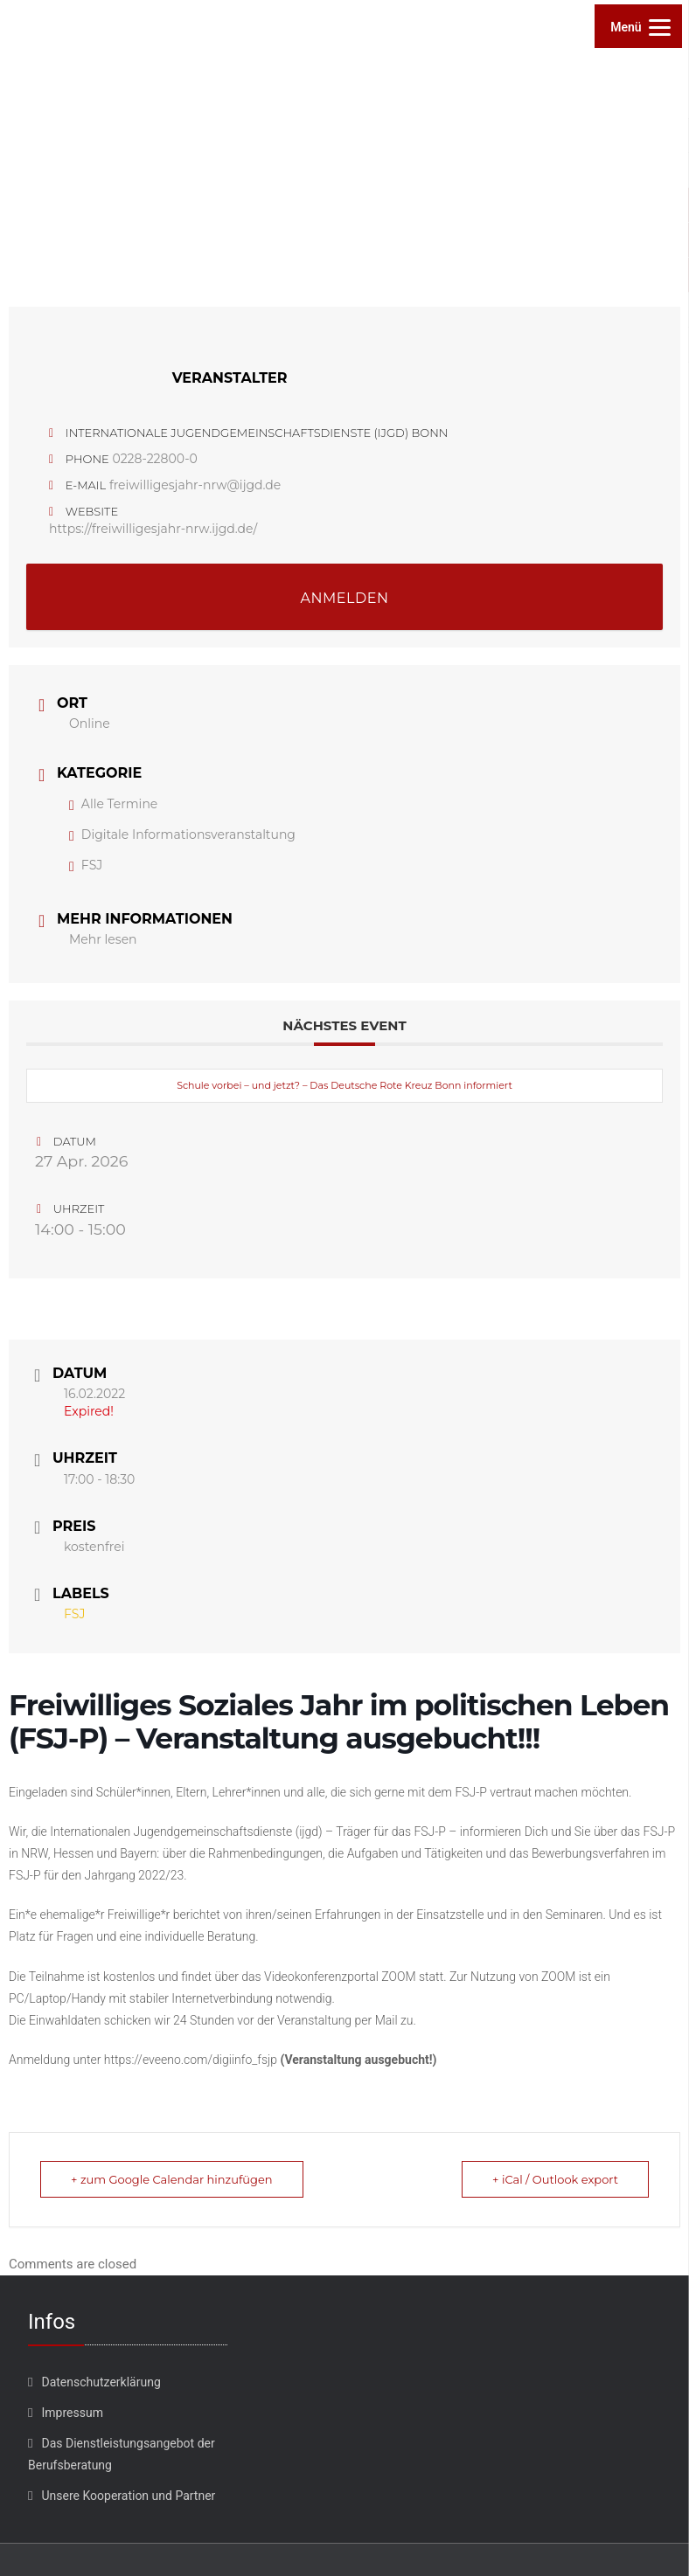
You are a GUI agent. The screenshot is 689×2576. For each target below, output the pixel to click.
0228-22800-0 (154, 459)
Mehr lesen (103, 939)
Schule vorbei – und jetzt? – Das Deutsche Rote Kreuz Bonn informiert (344, 1085)
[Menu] (638, 26)
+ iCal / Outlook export (555, 2179)
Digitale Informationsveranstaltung (182, 834)
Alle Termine (113, 804)
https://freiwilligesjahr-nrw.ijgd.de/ (153, 529)
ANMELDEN (345, 598)
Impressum (71, 2413)
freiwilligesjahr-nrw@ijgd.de (195, 485)
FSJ (85, 865)
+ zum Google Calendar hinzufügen (172, 2179)
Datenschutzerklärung (100, 2382)
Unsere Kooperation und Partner (128, 2496)
